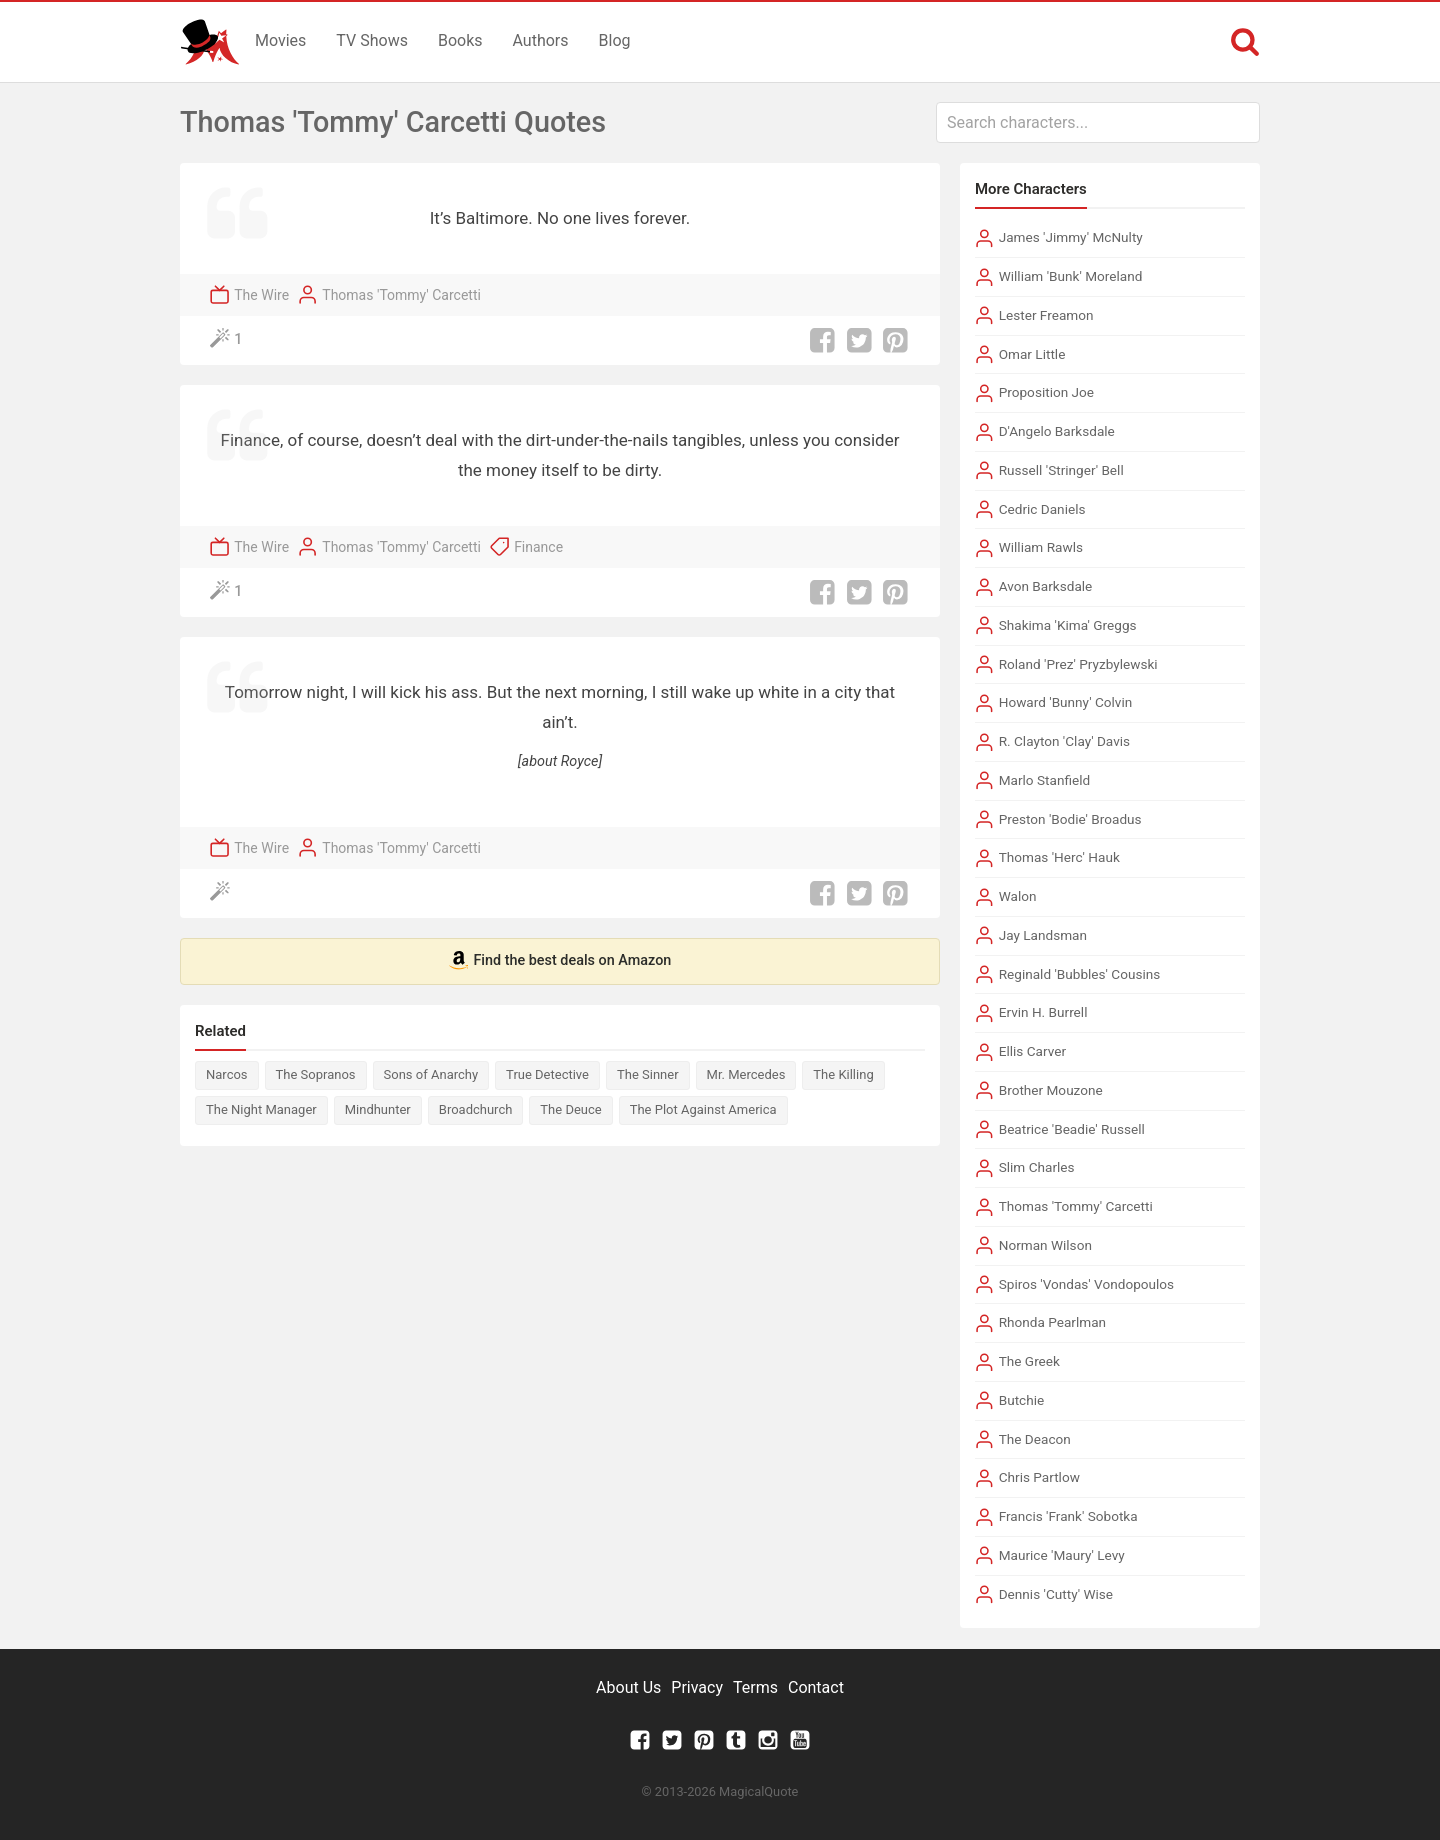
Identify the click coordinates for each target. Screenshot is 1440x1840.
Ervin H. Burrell (1043, 1012)
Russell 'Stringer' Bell (1061, 470)
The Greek (1029, 1361)
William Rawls (1041, 547)
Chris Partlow (1039, 1477)
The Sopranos (316, 1074)
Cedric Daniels (1042, 509)
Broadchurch (476, 1109)
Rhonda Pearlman (1052, 1322)
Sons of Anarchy (431, 1074)
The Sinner (648, 1074)
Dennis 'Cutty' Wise (1056, 1594)
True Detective (547, 1074)
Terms (755, 1687)
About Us (628, 1687)
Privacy (697, 1687)
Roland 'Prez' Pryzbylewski (1078, 664)
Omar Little (1032, 354)
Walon (1018, 896)
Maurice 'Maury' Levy (1062, 1555)
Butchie (1022, 1400)
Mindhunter (378, 1109)
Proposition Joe (1046, 392)
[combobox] (1098, 122)
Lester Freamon (1046, 315)
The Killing (843, 1074)
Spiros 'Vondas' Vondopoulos (1086, 1284)
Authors (541, 40)
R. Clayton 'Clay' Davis (1064, 741)
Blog (615, 40)
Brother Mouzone (1051, 1090)
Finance (538, 547)
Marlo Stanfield (1044, 780)
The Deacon (1035, 1439)
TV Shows (372, 40)
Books (460, 40)
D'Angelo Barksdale (1057, 431)
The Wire (261, 295)
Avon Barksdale (1046, 586)
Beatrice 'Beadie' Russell (1072, 1129)
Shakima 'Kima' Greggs (1068, 625)
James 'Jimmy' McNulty (1071, 237)
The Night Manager (261, 1109)
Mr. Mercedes (746, 1074)
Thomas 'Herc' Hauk (1059, 857)
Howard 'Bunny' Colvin (1066, 702)
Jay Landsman (1043, 935)
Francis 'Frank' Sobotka (1068, 1516)
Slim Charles (1037, 1167)
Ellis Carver (1032, 1051)
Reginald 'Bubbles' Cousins (1080, 974)
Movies (280, 40)
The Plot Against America (703, 1109)
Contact (816, 1687)
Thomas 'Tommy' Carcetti (401, 295)
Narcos (227, 1074)
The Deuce (570, 1109)
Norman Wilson (1045, 1245)
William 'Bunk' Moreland (1071, 276)
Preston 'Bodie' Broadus (1070, 819)
